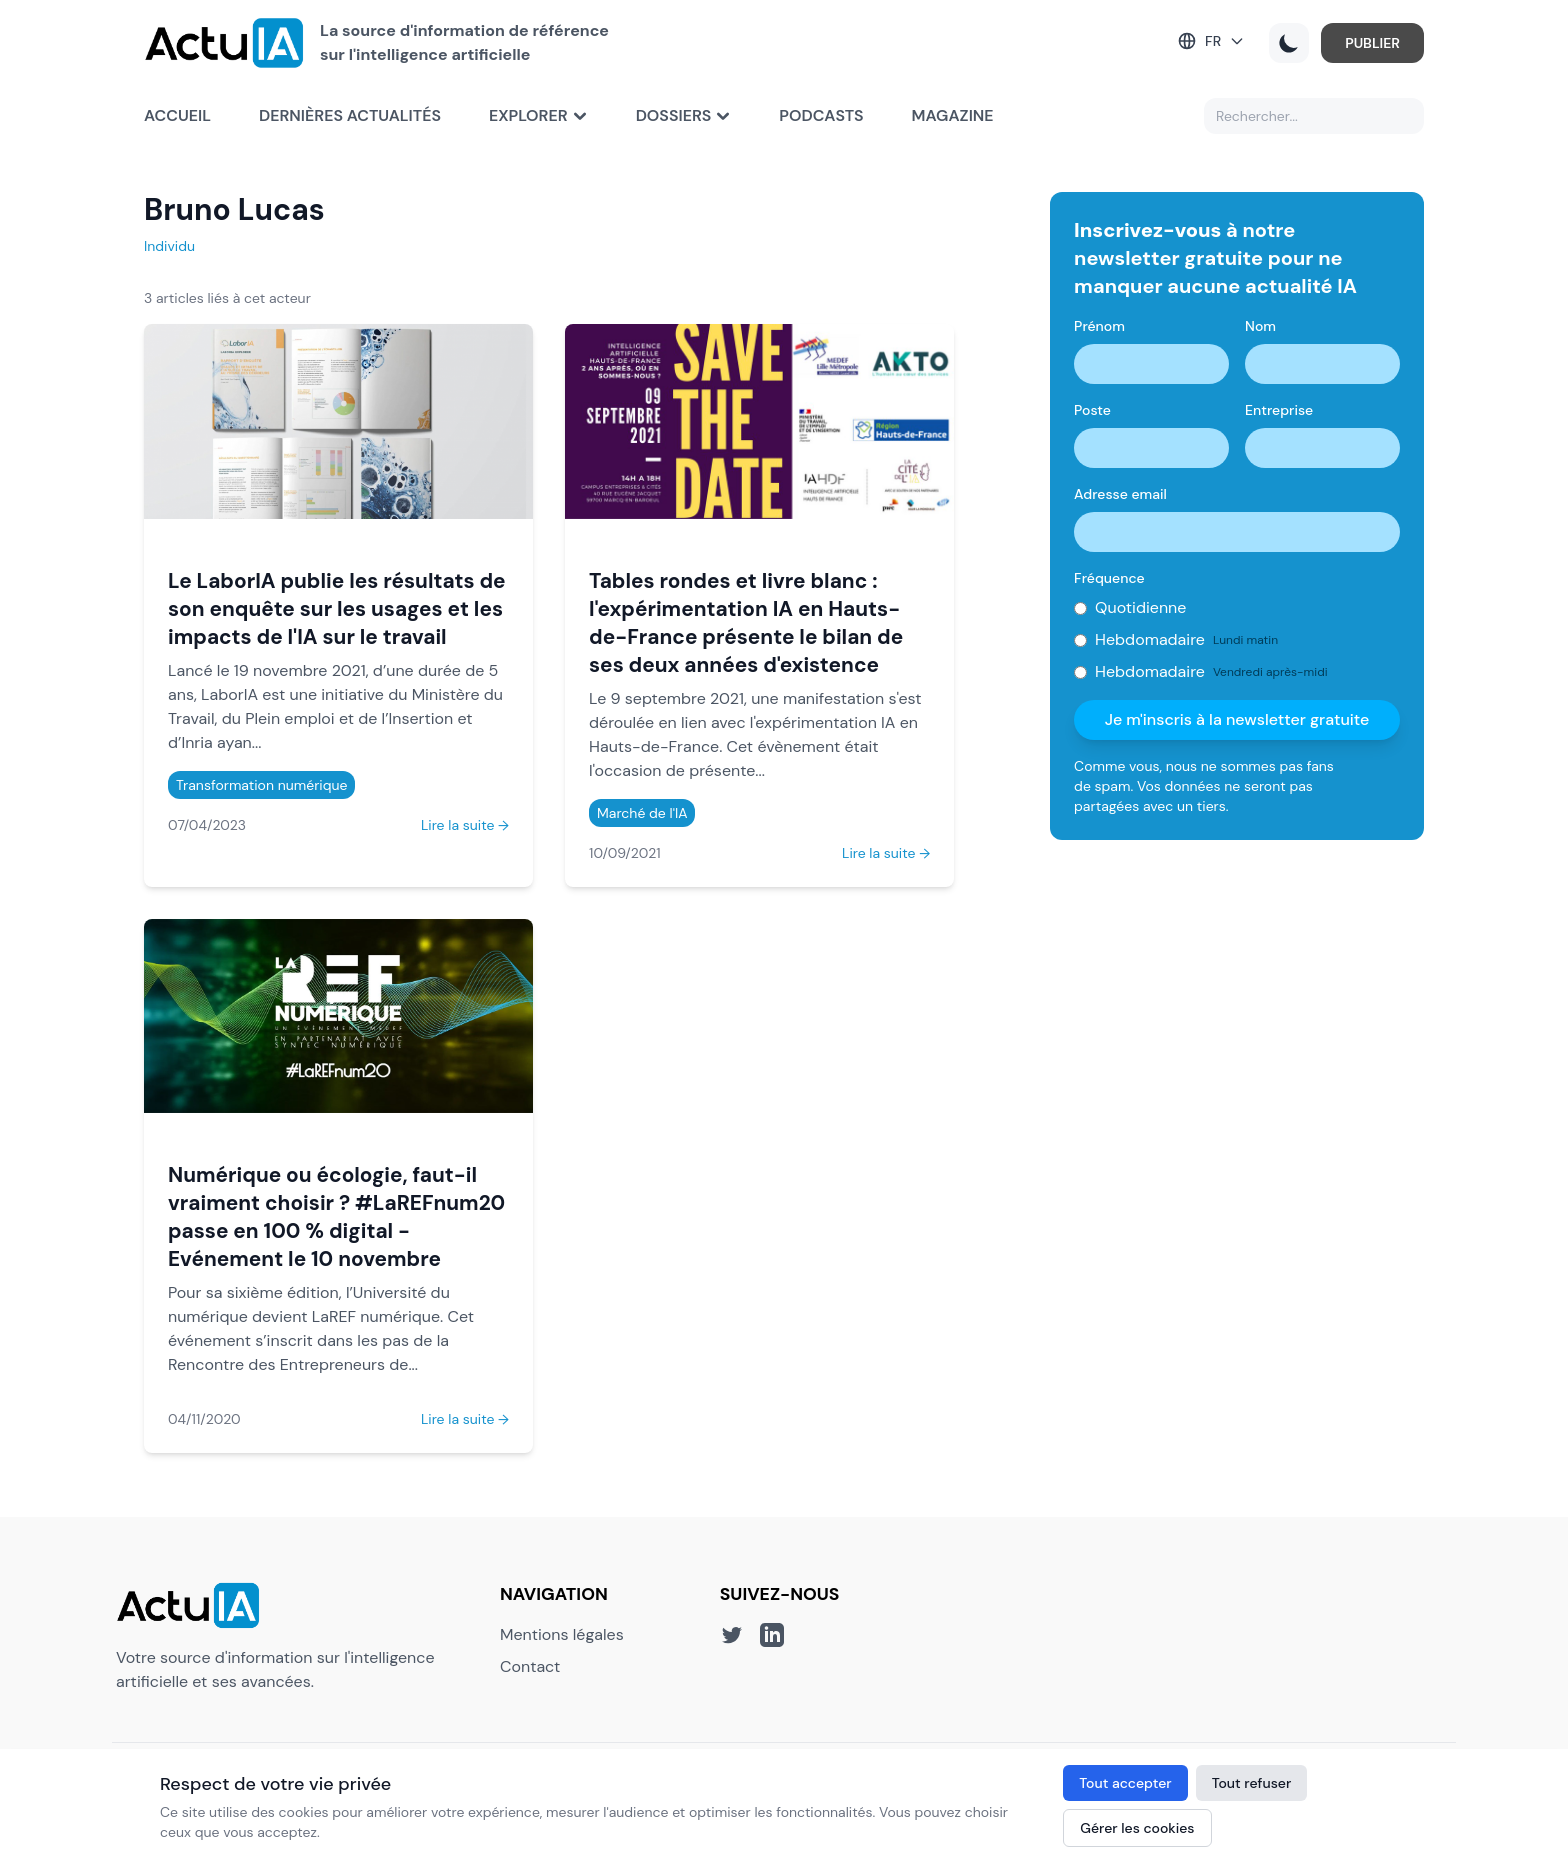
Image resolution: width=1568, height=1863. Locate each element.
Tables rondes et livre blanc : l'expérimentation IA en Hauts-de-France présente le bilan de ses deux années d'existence (746, 622)
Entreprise (1279, 410)
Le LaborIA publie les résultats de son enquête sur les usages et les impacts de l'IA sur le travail (337, 608)
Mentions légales (562, 1634)
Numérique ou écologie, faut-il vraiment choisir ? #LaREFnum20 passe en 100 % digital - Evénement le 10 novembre (336, 1216)
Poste (1092, 410)
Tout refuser (1252, 1783)
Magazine (953, 115)
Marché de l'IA (642, 813)
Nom (1260, 326)
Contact (530, 1666)
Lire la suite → (465, 825)
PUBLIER (1372, 43)
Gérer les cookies (1137, 1828)
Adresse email (1120, 494)
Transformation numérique (261, 785)
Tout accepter (1125, 1783)
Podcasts (821, 115)
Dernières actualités (350, 115)
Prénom (1099, 326)
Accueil (177, 115)
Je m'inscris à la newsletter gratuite (1237, 719)
